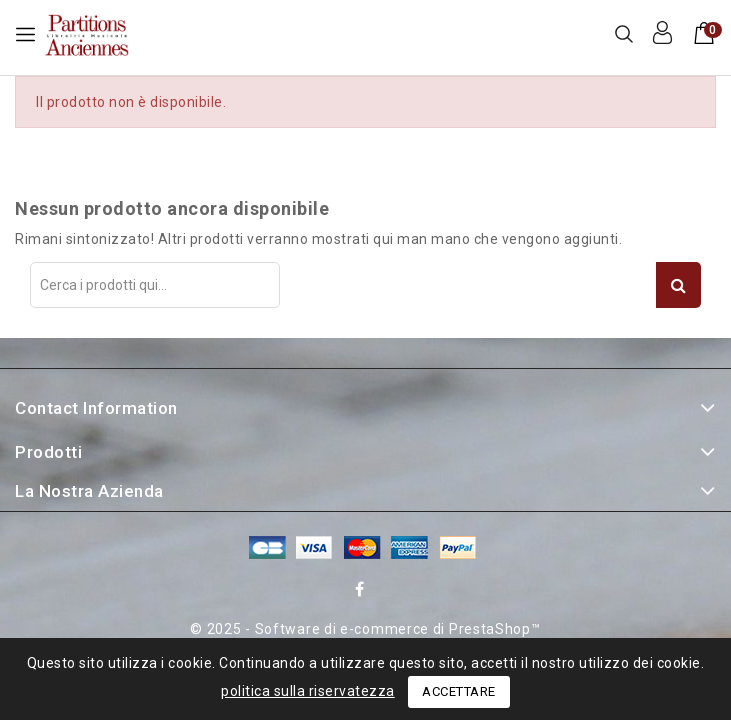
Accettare (459, 691)
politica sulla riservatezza (308, 691)
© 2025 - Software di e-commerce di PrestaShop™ (365, 629)
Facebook (362, 592)
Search (678, 285)
